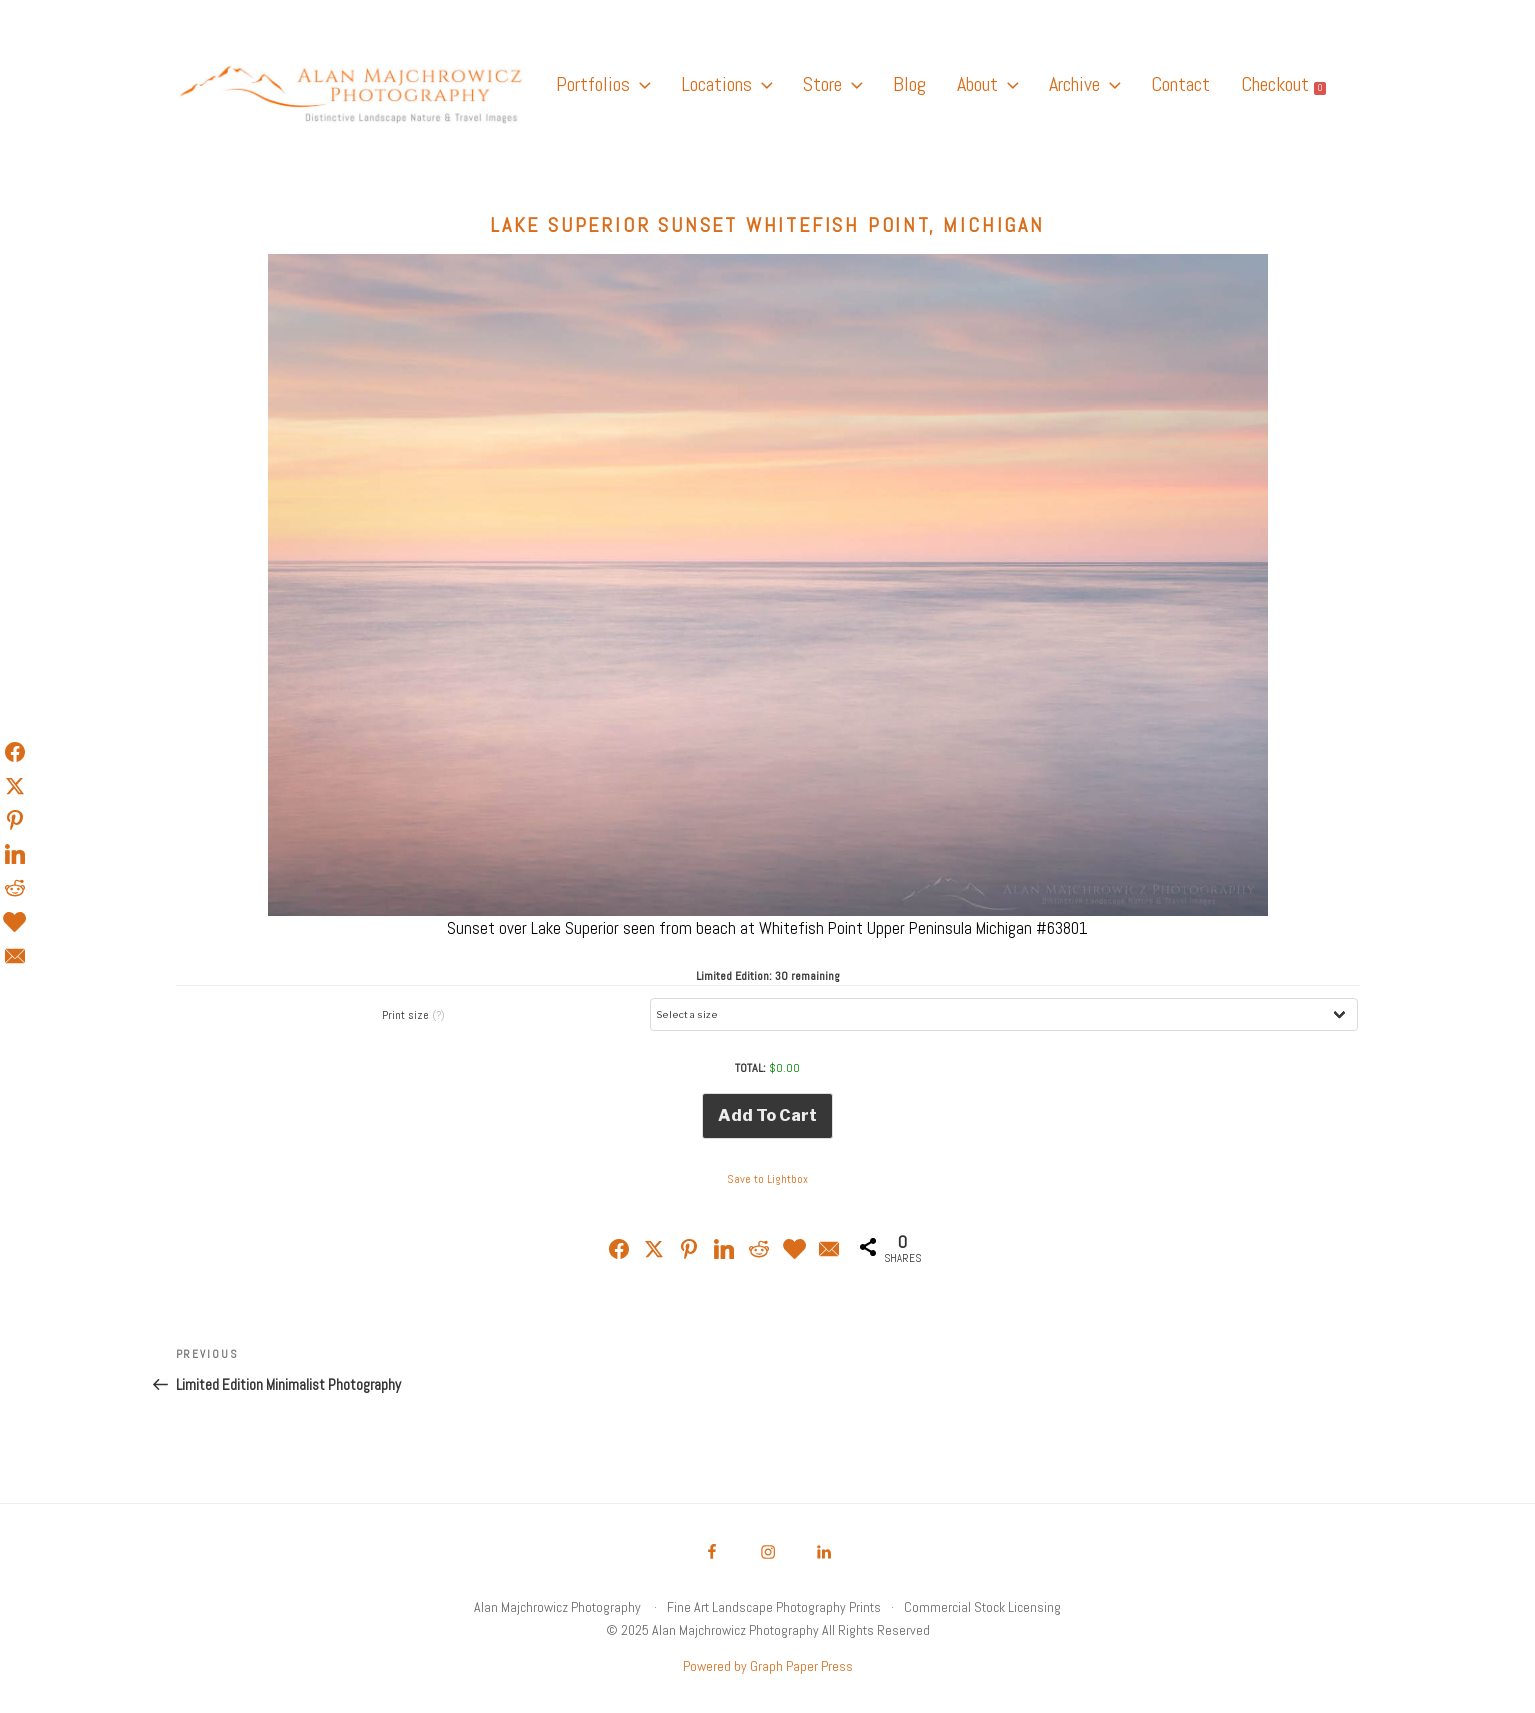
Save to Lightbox (767, 1179)
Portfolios (603, 84)
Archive (1084, 84)
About (987, 84)
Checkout (1283, 84)
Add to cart (767, 1115)
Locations (726, 84)
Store (832, 84)
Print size (413, 1015)
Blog (909, 84)
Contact (1180, 84)
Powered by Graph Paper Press (768, 1666)
